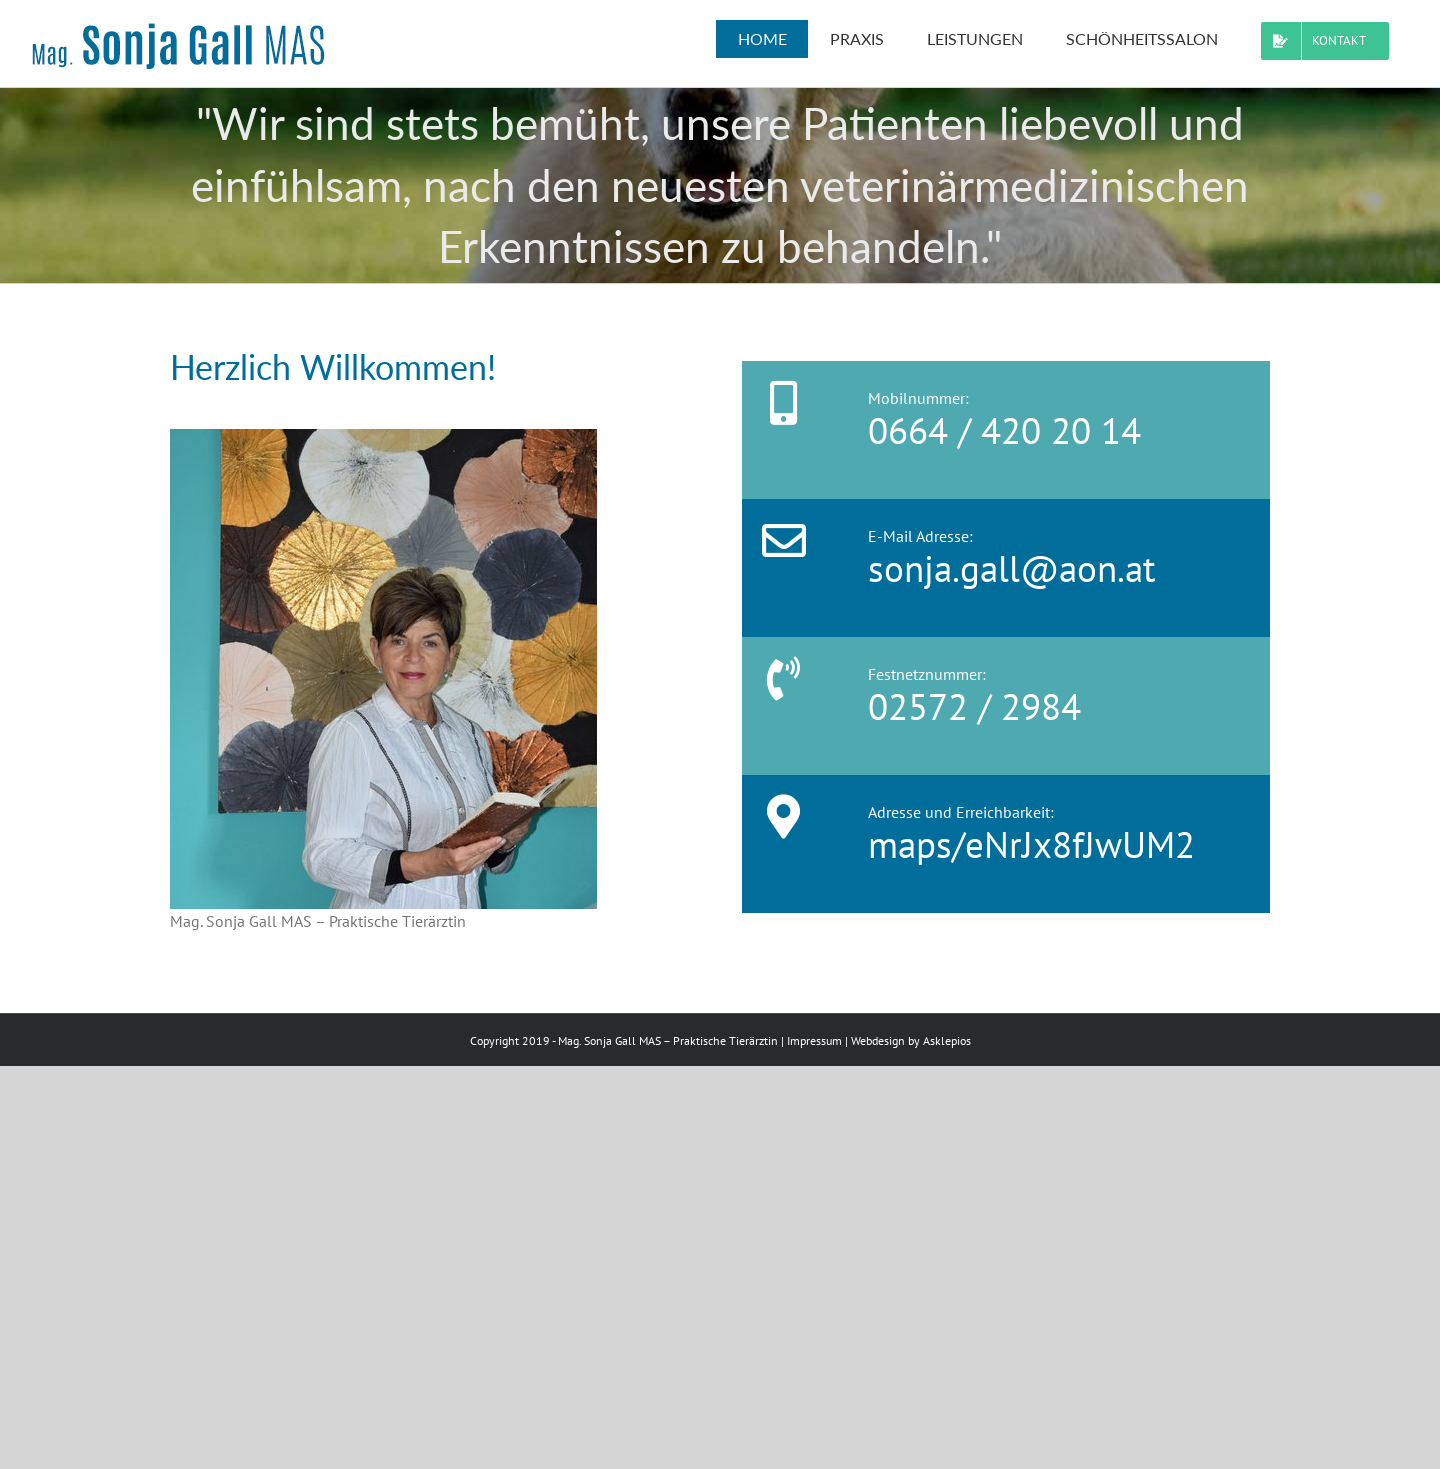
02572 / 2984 (974, 706)
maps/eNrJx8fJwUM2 (1031, 844)
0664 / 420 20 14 (1004, 430)
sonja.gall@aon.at (1012, 568)
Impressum (814, 1040)
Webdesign (878, 1040)
